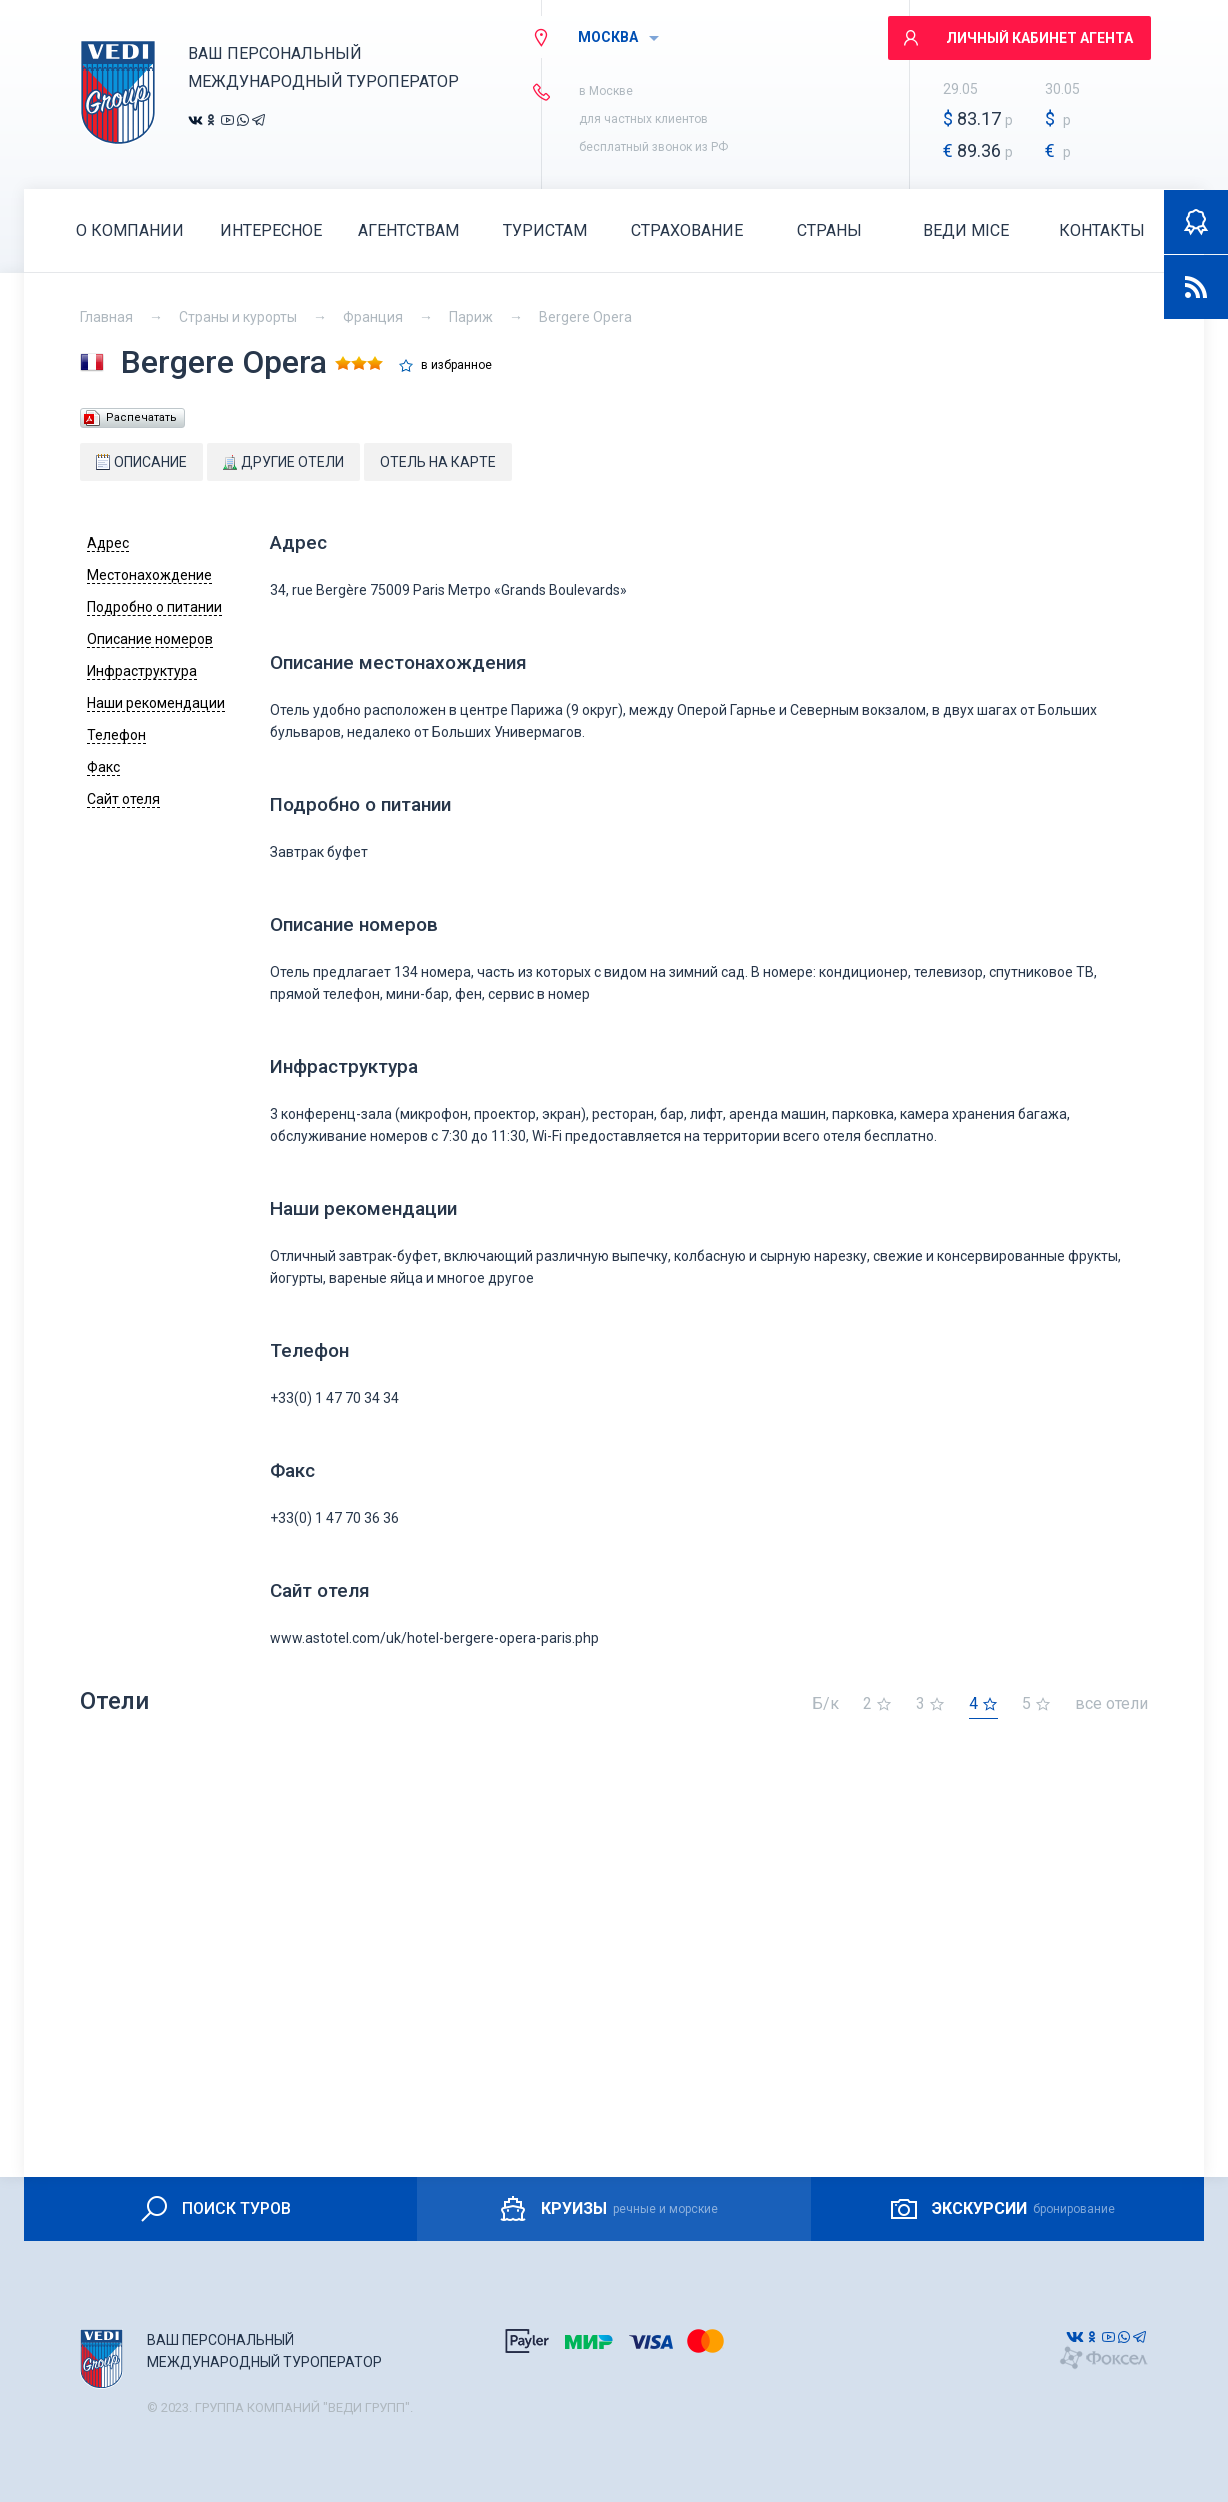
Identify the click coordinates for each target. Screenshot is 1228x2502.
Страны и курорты (238, 317)
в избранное (456, 365)
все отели (1111, 1704)
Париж (471, 317)
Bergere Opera (585, 317)
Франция (373, 317)
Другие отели (283, 462)
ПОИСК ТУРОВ (214, 2209)
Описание (141, 462)
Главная (106, 317)
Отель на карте (438, 462)
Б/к (825, 1704)
